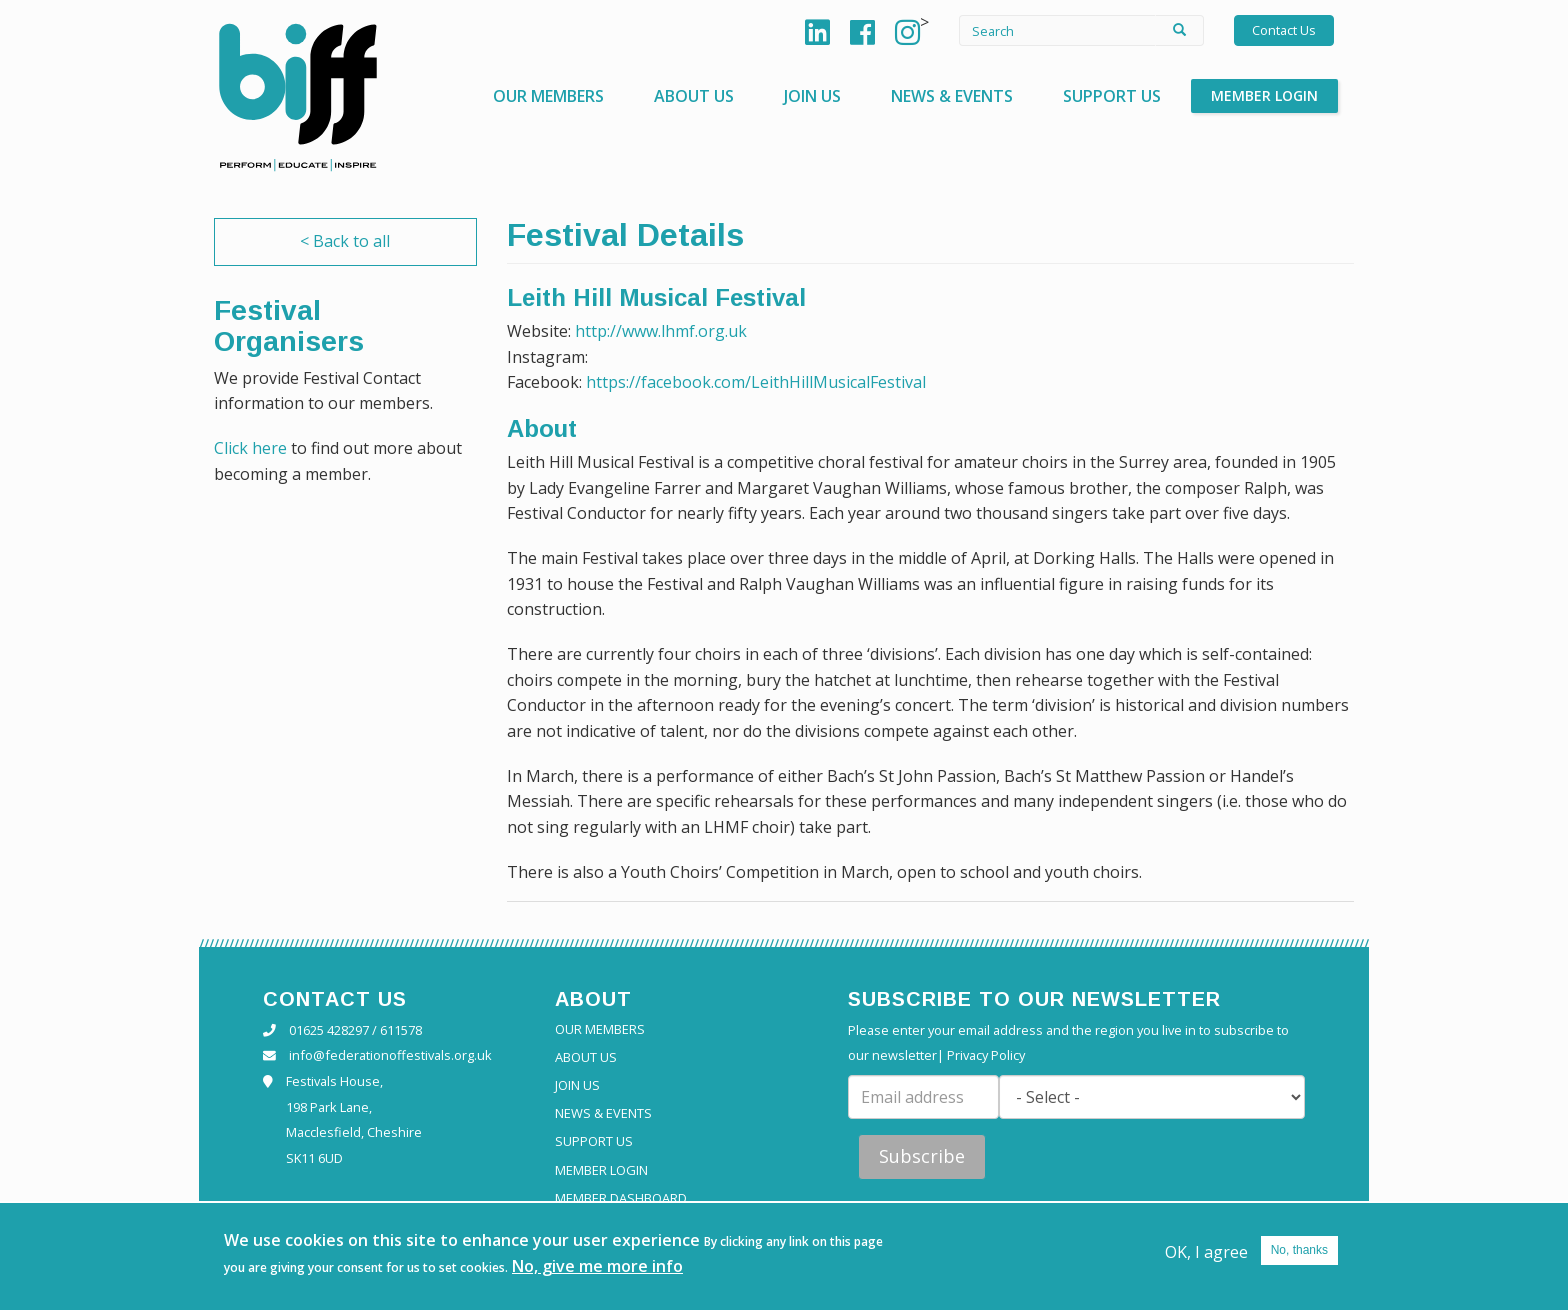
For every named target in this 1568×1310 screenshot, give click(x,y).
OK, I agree (1206, 1255)
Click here (250, 448)
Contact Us (1284, 30)
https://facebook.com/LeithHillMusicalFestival (756, 382)
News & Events (952, 96)
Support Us (1112, 96)
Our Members (548, 96)
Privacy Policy (986, 1055)
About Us (694, 96)
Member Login (1264, 95)
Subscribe (922, 1156)
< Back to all (345, 241)
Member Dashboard (621, 1198)
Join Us (812, 96)
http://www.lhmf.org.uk (661, 331)
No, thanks (1299, 1253)
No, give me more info (597, 1269)
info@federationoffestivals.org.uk (390, 1055)
